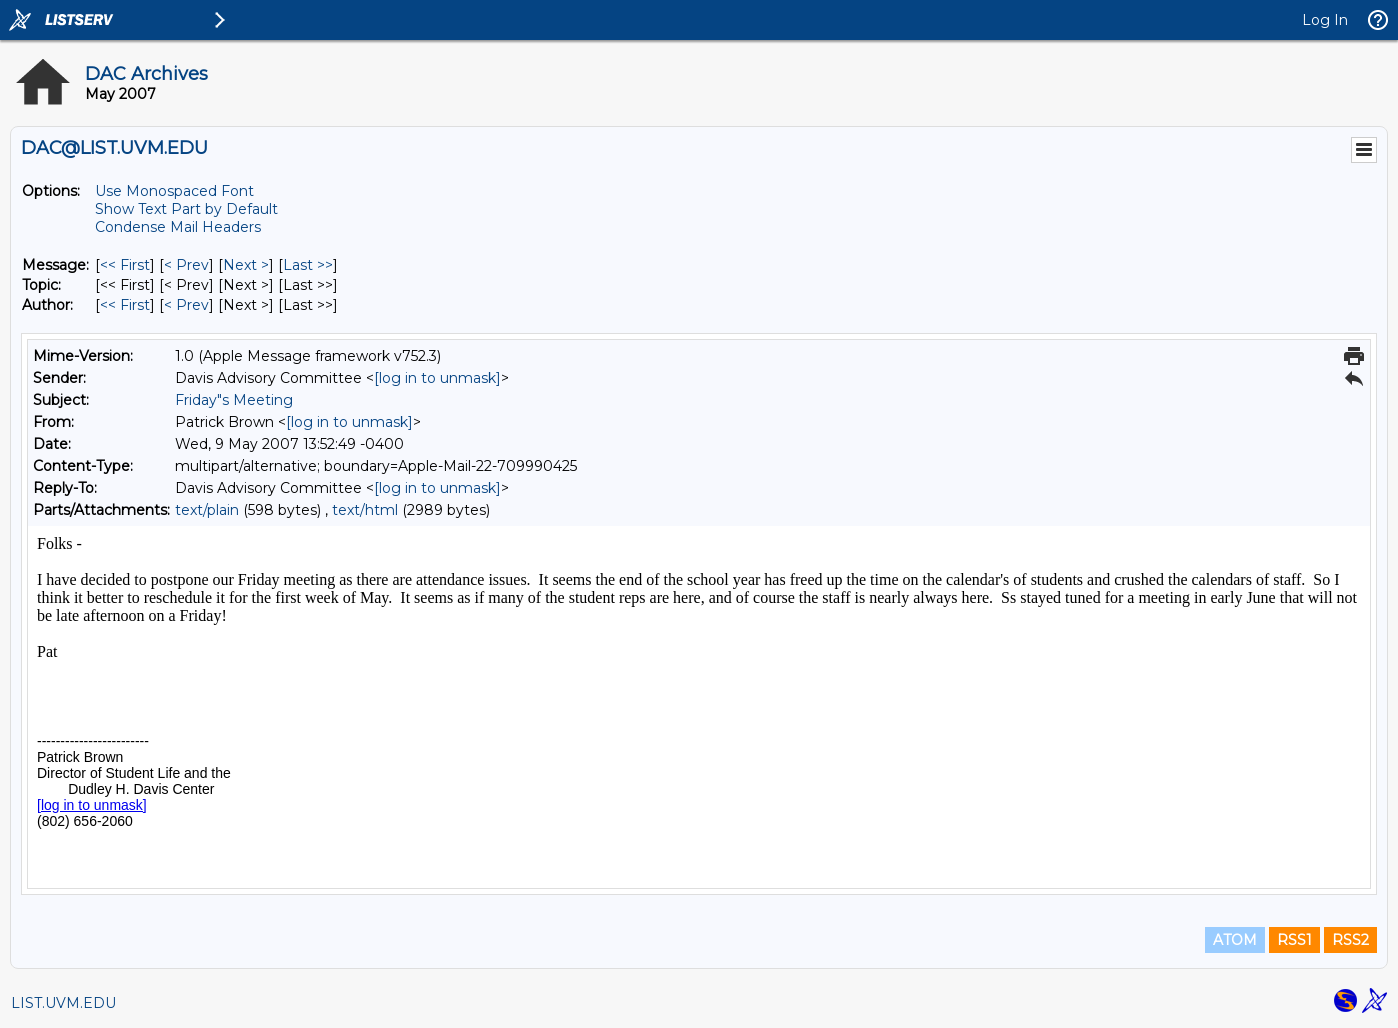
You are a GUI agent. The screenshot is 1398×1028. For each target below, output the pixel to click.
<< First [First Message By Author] (125, 305)
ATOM (1235, 940)
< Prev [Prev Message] (186, 265)
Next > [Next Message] (246, 265)
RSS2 (1350, 940)
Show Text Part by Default (186, 209)
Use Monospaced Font (174, 191)
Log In (1325, 20)
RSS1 (1294, 940)
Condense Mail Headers (178, 227)
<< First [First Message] (125, 265)
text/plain (207, 510)
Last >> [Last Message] (308, 265)
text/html (365, 510)
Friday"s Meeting (234, 400)
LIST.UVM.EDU (63, 1003)
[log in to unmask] (437, 378)
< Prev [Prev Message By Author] (186, 305)
